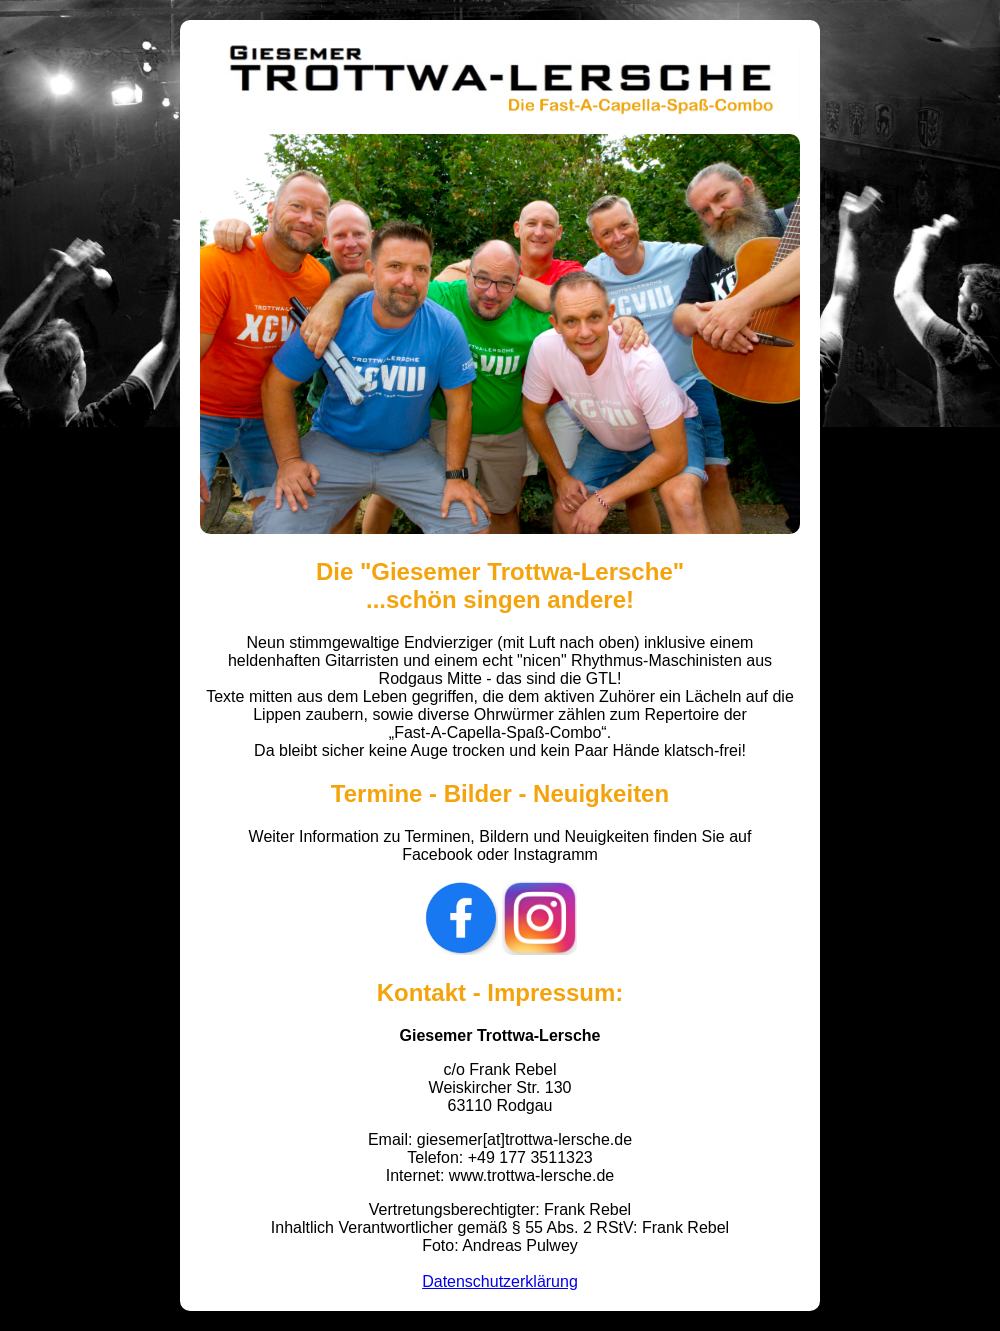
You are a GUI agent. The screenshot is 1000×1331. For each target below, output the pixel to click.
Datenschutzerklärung (500, 1281)
